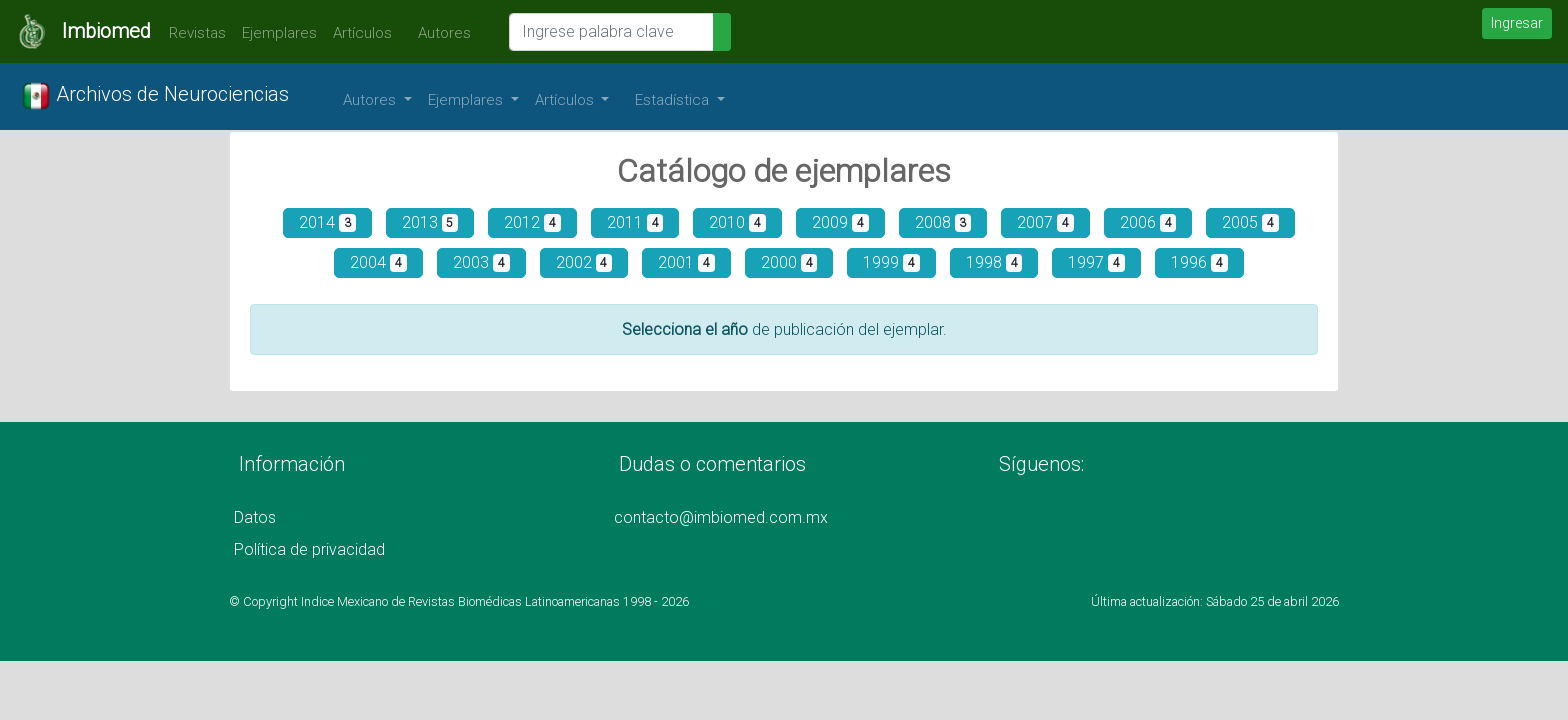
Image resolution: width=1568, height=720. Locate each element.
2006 (1148, 222)
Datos (255, 517)
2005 (1250, 222)
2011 (635, 222)
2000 (789, 262)
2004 (378, 262)
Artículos (362, 33)
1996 (1199, 262)
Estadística (674, 100)
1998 (994, 262)
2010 (737, 222)
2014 (327, 222)
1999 (891, 262)
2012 (532, 222)
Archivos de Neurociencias (155, 96)
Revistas (192, 33)
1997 (1096, 262)
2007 (1045, 222)
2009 (840, 222)
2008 (943, 222)
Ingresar (1517, 23)
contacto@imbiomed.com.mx (721, 517)
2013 (430, 222)
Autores (439, 33)
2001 (686, 262)
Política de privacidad (309, 549)
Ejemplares (279, 33)
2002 (584, 262)
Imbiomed (106, 31)
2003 (481, 262)
